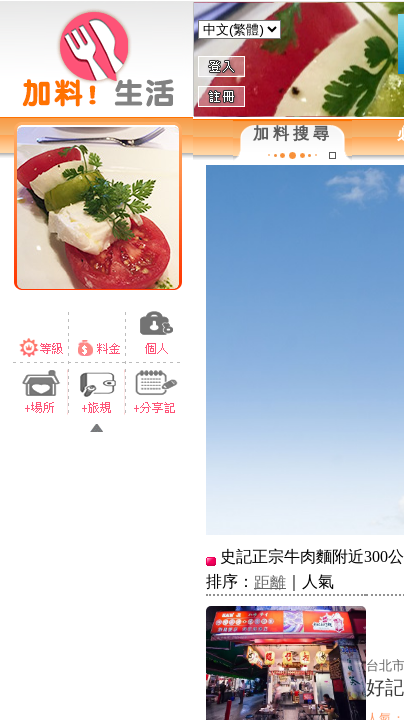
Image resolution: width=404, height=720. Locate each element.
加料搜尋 (293, 133)
